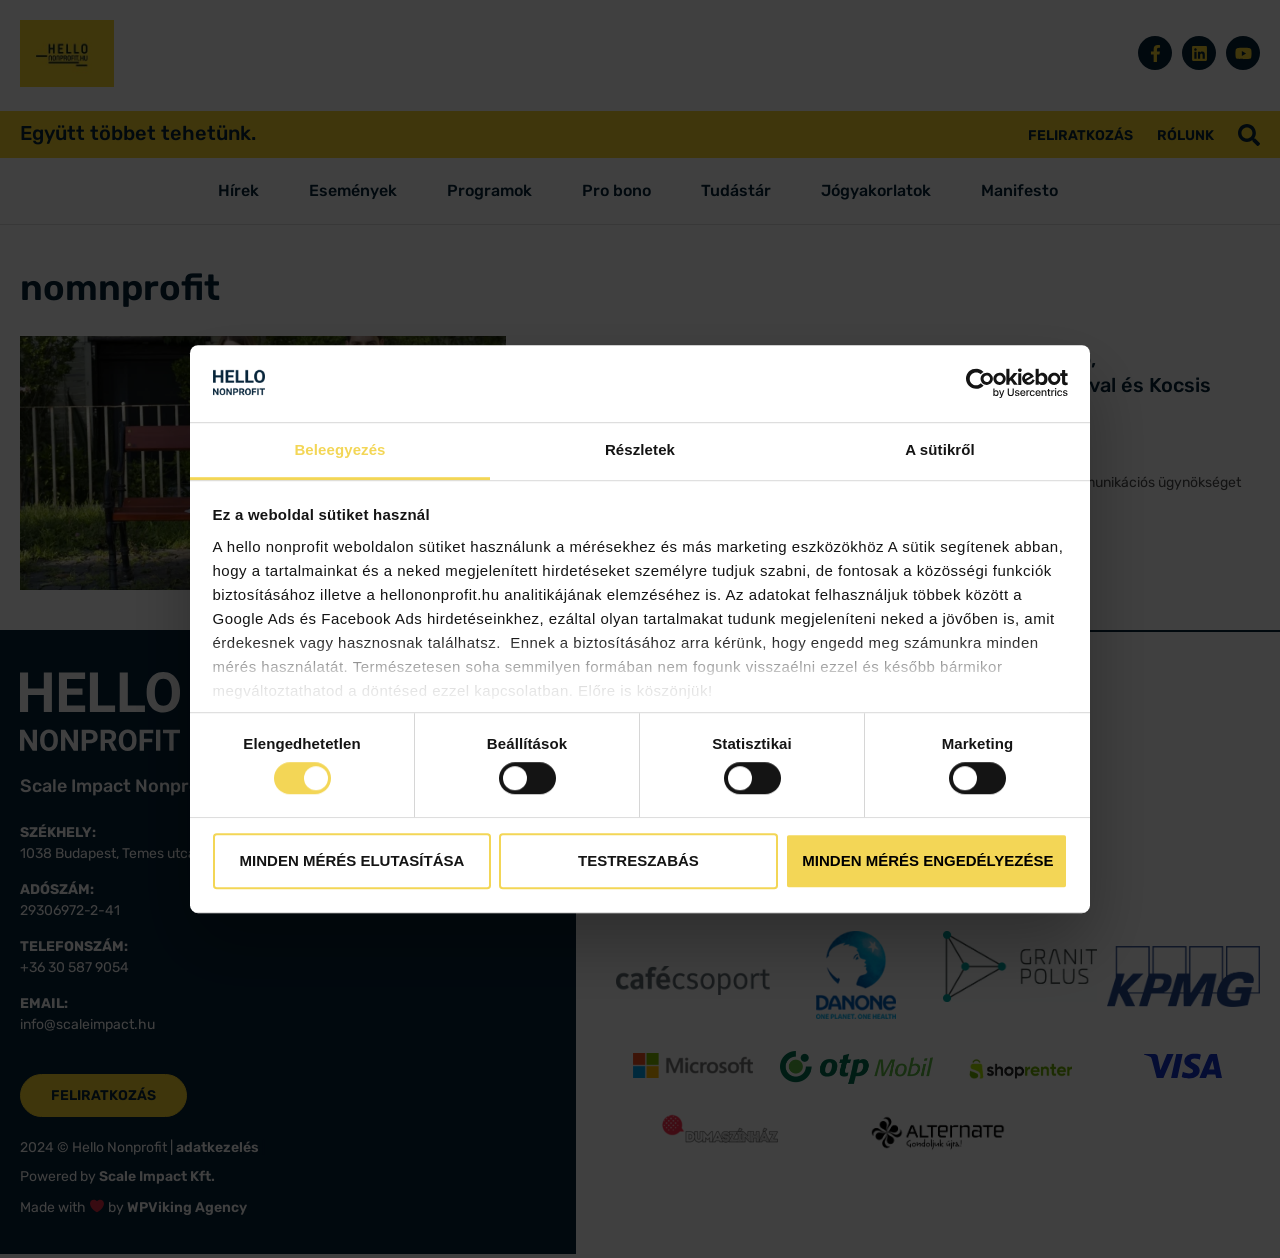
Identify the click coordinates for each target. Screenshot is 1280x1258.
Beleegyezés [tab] (339, 449)
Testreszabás (638, 860)
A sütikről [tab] (940, 449)
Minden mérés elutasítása (352, 860)
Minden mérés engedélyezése (927, 860)
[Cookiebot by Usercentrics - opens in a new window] (980, 384)
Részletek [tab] (640, 449)
